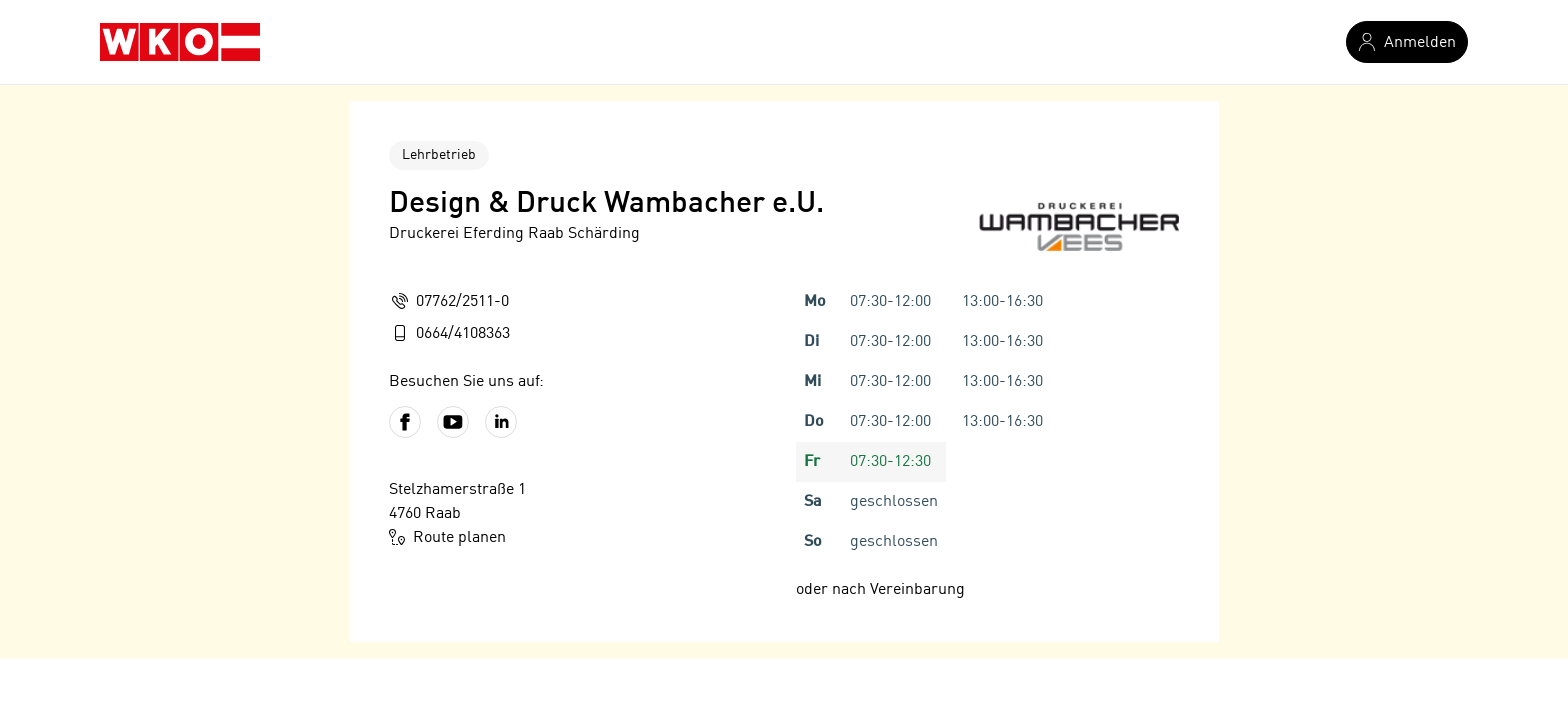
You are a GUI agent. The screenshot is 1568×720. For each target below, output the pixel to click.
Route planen (447, 537)
